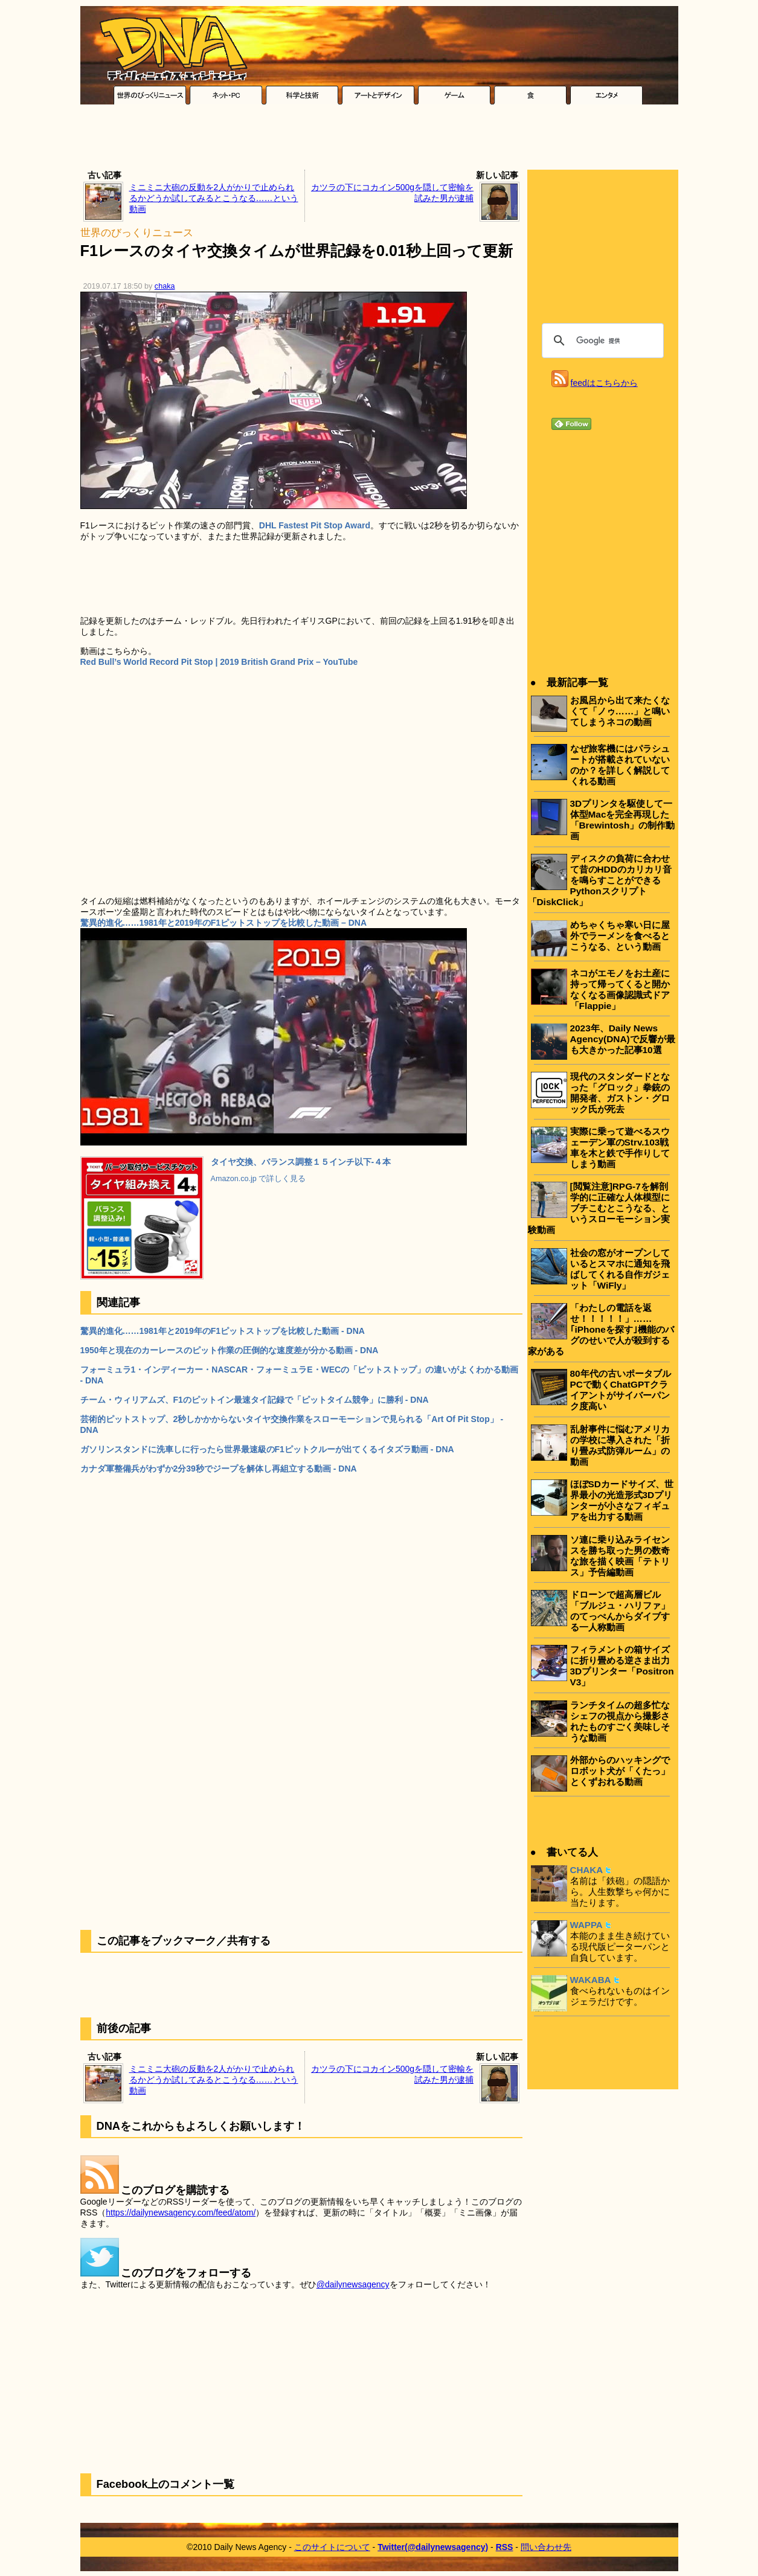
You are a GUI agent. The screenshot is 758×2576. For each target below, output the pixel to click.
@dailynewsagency (353, 2284)
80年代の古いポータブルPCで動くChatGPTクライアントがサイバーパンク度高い (620, 1389)
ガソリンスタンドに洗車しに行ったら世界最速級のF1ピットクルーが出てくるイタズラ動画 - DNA (267, 1449)
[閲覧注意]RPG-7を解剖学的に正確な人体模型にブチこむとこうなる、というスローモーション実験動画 (599, 1208)
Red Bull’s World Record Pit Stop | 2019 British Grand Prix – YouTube (219, 662)
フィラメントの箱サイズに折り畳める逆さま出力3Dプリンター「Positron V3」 (622, 1665)
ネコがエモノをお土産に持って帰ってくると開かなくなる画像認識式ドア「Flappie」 (620, 989)
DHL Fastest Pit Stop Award (314, 525)
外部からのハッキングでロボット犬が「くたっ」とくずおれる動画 (620, 1771)
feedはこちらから (604, 383)
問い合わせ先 (546, 2547)
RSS (504, 2547)
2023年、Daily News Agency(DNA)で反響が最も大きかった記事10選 (622, 1039)
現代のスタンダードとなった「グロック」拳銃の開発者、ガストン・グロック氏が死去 (620, 1092)
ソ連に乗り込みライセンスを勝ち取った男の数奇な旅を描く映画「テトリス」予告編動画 (620, 1555)
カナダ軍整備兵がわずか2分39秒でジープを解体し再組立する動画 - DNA (218, 1468)
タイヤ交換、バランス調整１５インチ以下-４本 (301, 1162)
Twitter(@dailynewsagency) (432, 2547)
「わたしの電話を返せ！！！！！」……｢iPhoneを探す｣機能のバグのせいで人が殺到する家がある (601, 1329)
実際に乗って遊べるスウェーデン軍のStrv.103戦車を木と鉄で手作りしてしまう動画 (620, 1147)
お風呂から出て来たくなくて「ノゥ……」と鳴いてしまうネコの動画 (620, 711)
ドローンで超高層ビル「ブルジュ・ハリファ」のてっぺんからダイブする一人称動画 (620, 1610)
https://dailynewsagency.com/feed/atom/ (180, 2212)
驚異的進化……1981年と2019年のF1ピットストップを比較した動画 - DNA (222, 1331)
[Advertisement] (379, 140)
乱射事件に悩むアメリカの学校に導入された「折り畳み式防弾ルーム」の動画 (620, 1445)
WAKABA (590, 1980)
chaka (165, 286)
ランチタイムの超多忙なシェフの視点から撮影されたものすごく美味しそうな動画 (620, 1721)
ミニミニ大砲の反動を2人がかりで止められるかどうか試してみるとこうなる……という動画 (213, 198)
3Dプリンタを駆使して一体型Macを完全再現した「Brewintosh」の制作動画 (622, 819)
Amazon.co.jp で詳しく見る (258, 1178)
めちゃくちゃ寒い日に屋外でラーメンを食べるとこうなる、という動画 (620, 936)
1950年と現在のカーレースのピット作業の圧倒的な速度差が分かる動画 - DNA (229, 1350)
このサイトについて (332, 2547)
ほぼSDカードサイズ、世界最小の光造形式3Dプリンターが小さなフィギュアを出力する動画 (621, 1500)
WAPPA (586, 1925)
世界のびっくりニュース (136, 233)
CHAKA (586, 1870)
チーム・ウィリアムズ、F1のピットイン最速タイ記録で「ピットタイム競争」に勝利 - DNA (254, 1400)
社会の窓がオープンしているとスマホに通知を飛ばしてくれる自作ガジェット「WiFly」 (620, 1269)
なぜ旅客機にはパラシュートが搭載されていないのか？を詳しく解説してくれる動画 (620, 764)
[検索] (601, 340)
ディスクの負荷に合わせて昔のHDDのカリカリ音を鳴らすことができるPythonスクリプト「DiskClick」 (600, 880)
